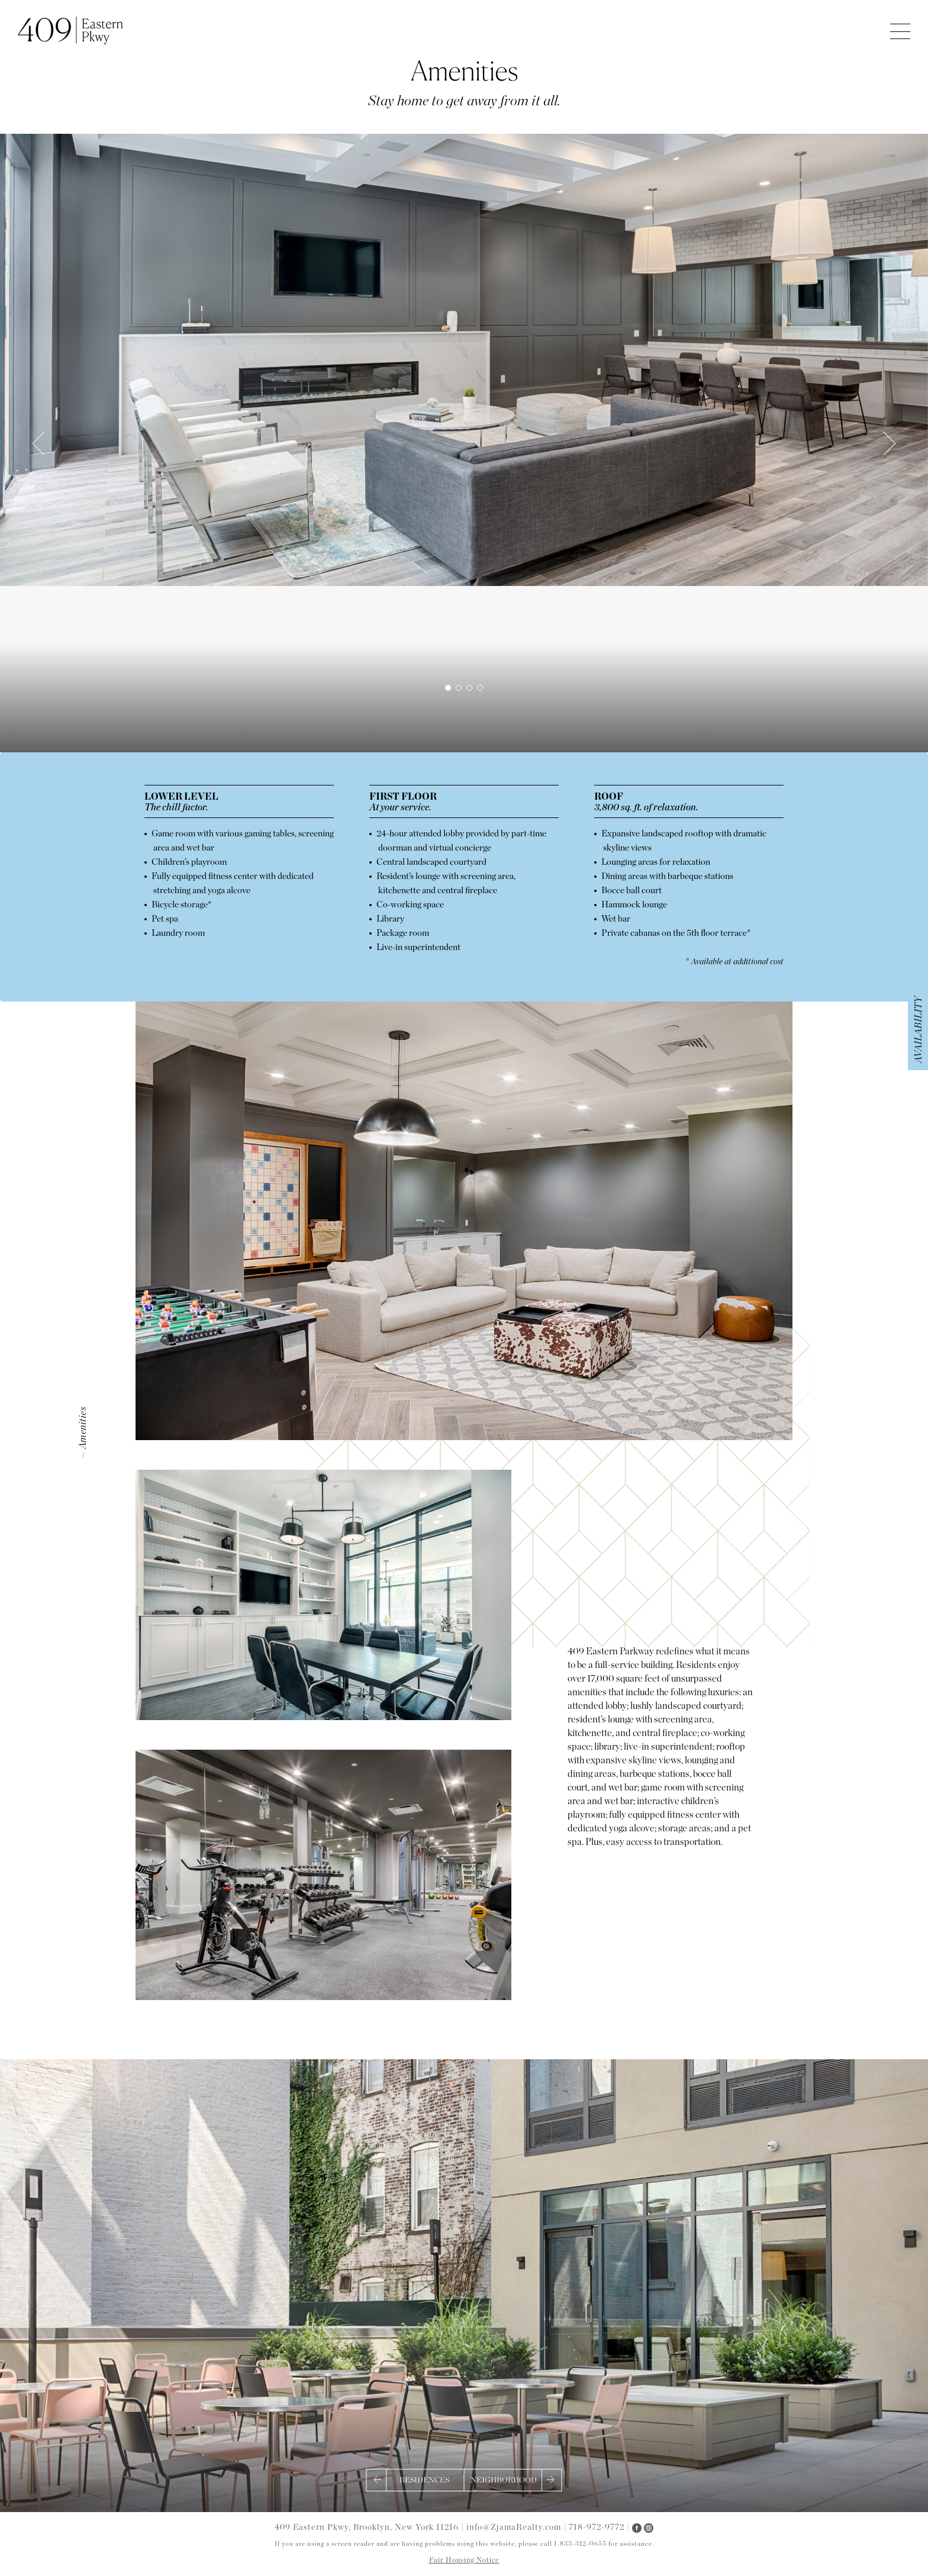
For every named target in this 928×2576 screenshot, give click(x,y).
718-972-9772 (596, 2527)
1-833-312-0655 (580, 2543)
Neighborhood (504, 2480)
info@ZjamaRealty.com (514, 2527)
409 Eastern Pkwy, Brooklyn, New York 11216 (367, 2527)
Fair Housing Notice (464, 2560)
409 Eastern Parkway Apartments (70, 30)
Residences (424, 2480)
